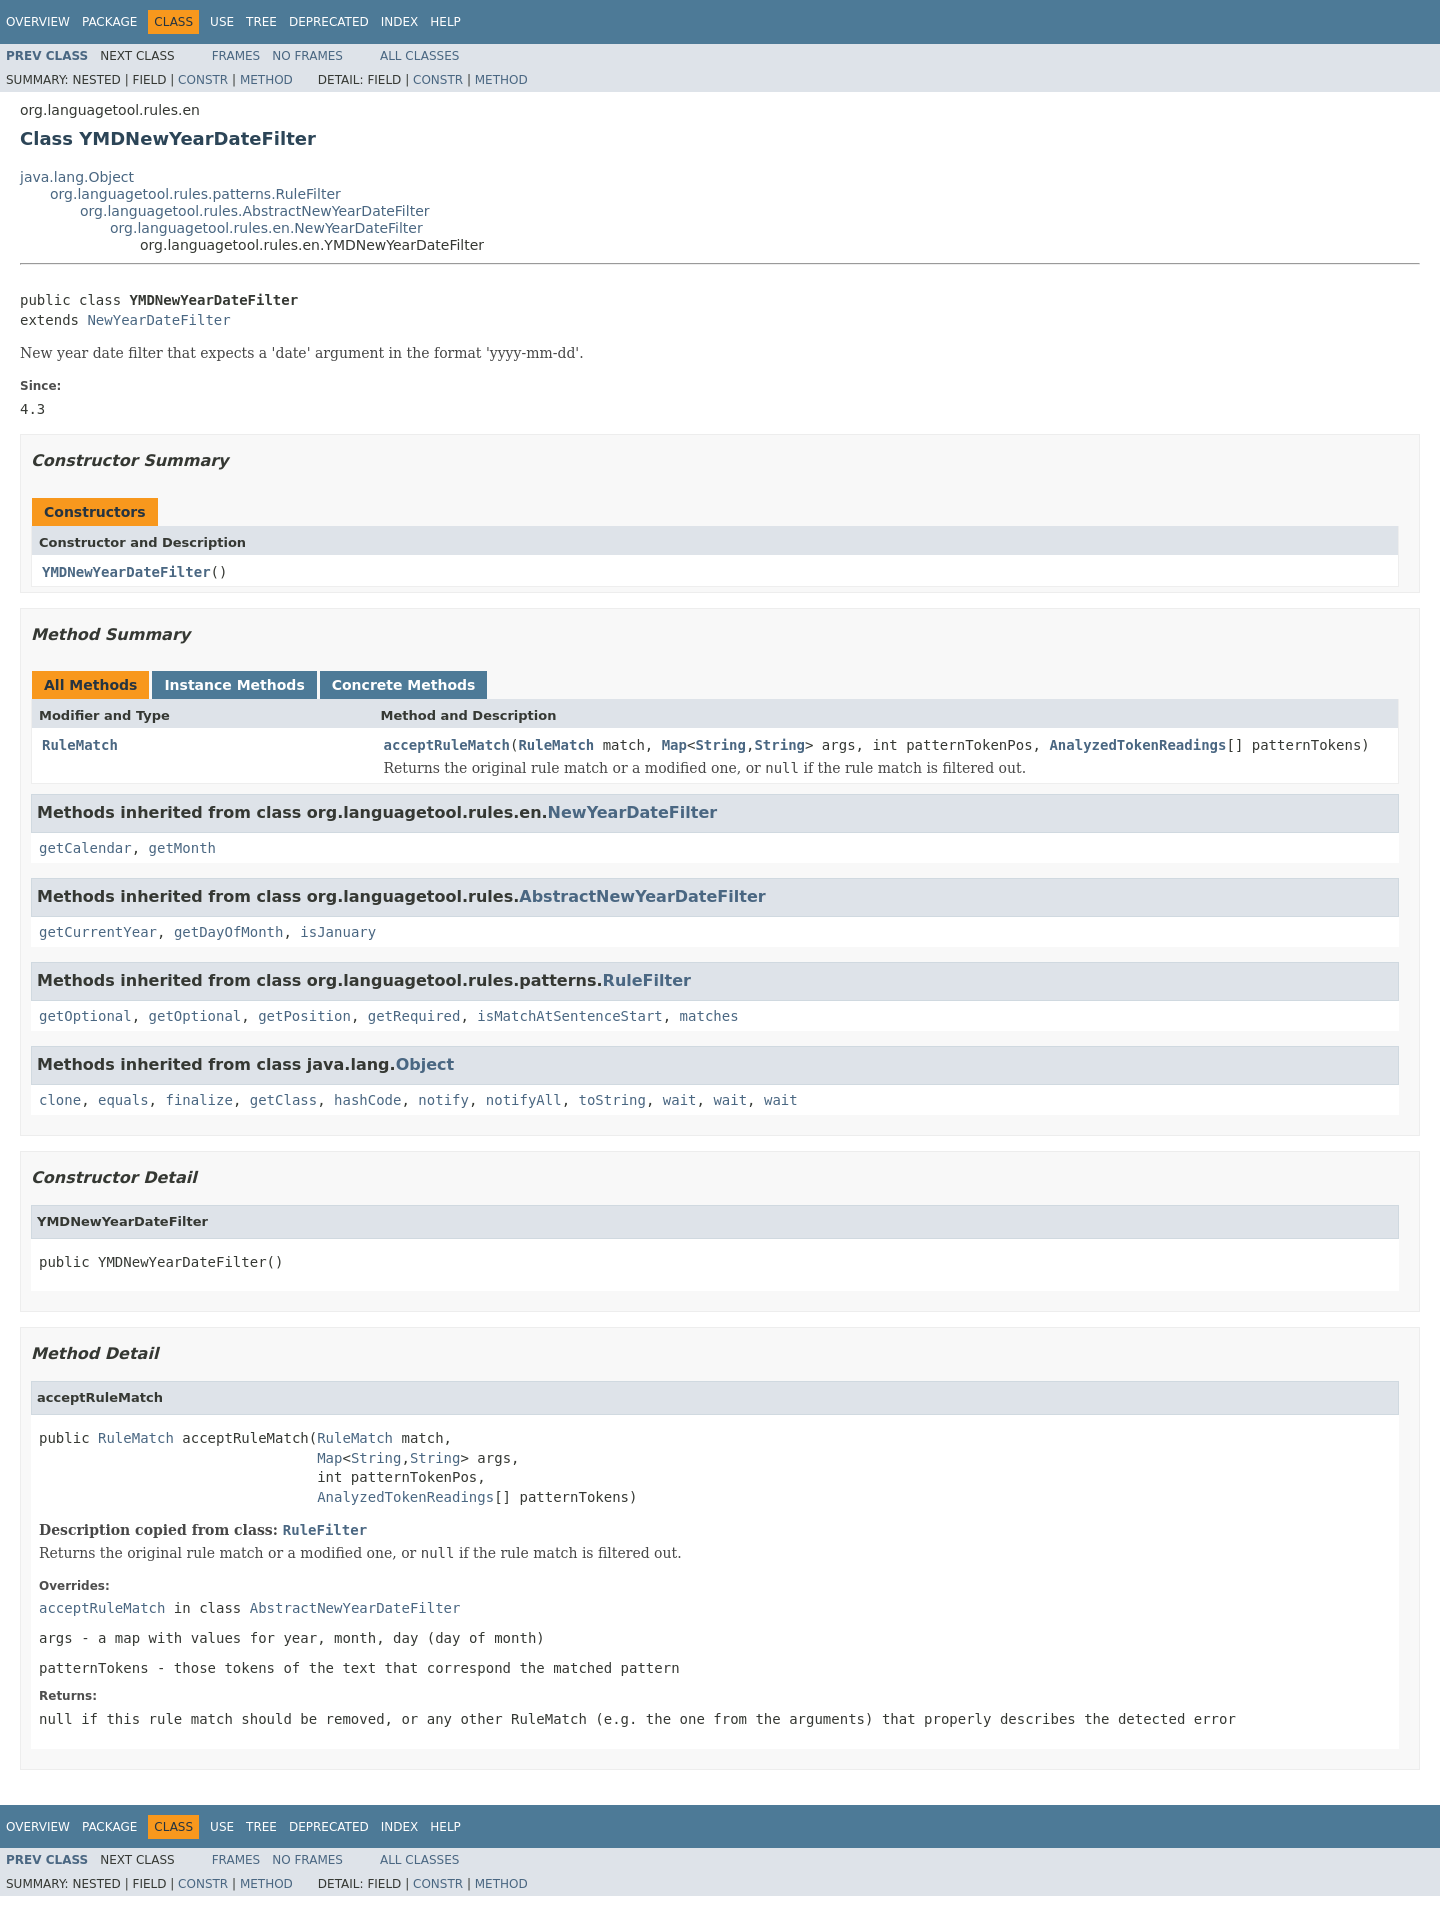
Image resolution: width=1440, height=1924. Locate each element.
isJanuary (338, 932)
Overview (38, 22)
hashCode (367, 1100)
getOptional (85, 1016)
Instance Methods (234, 685)
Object (425, 1064)
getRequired (414, 1016)
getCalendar (85, 848)
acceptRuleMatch (447, 745)
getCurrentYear (98, 932)
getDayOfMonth (229, 932)
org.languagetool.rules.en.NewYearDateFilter (266, 228)
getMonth (182, 848)
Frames (236, 56)
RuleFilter (647, 980)
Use (222, 22)
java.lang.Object (77, 177)
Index (400, 22)
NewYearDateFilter (158, 320)
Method (266, 80)
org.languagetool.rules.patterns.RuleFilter (195, 194)
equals (123, 1100)
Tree (261, 22)
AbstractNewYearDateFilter (642, 896)
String (720, 745)
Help (445, 22)
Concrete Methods (404, 685)
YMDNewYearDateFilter (126, 572)
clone (60, 1100)
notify (443, 1100)
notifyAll (524, 1100)
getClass (283, 1100)
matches (709, 1016)
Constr (203, 80)
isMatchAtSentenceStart (569, 1016)
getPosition (304, 1016)
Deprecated (329, 22)
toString (612, 1100)
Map (674, 745)
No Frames (307, 56)
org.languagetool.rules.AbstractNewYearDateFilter (255, 211)
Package (109, 22)
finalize (198, 1100)
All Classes (419, 56)
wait (680, 1100)
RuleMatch (80, 745)
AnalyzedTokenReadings (1137, 745)
